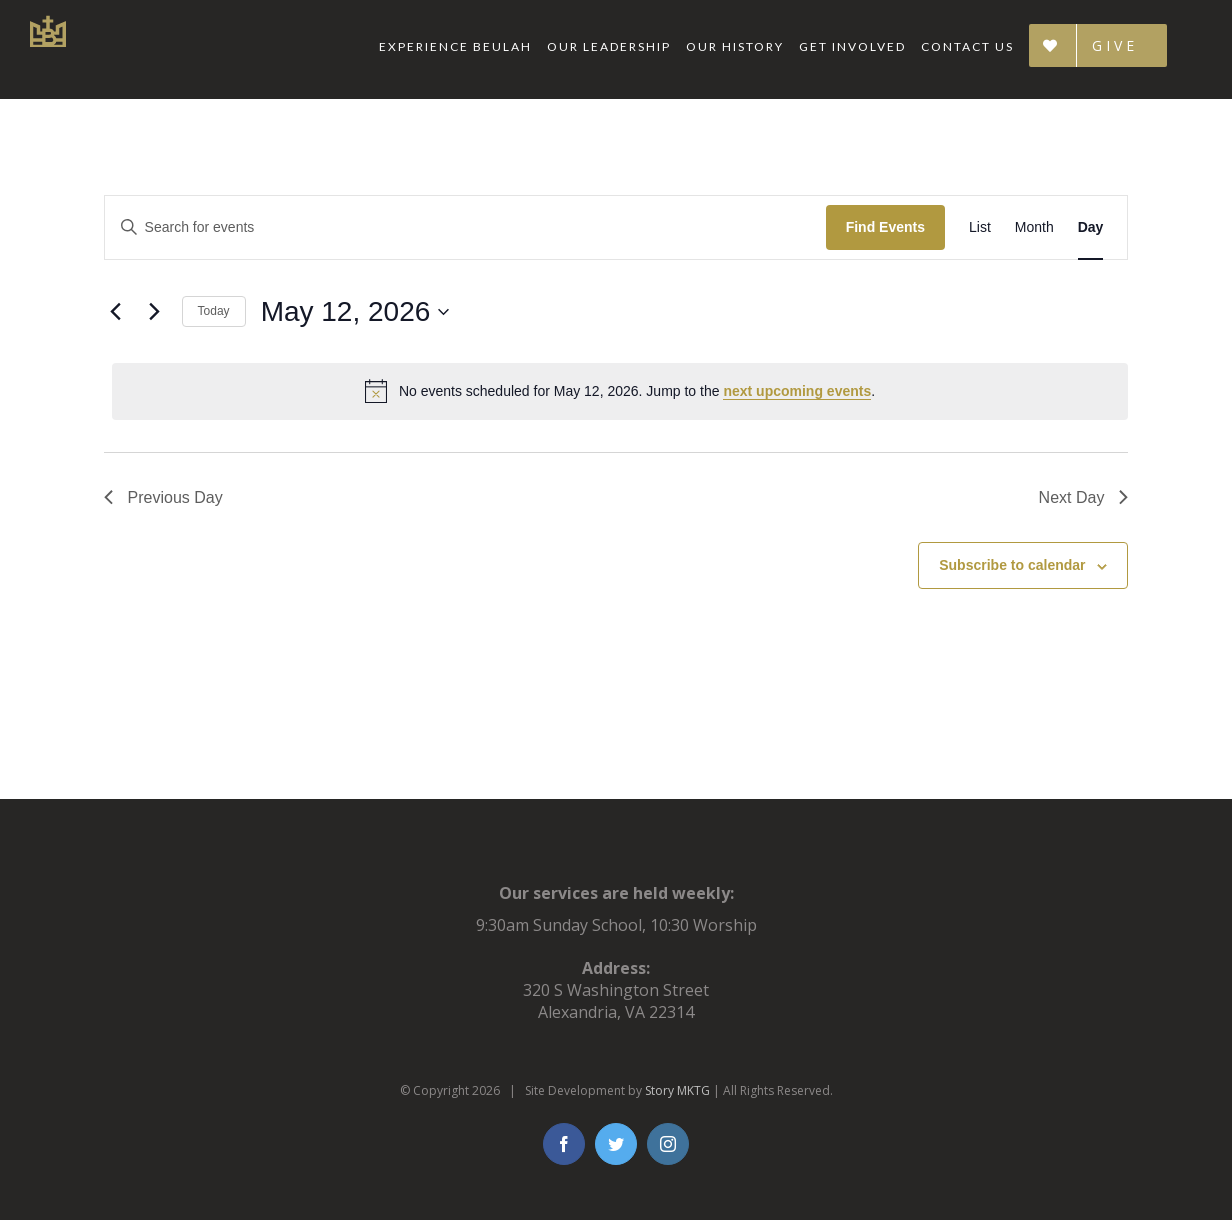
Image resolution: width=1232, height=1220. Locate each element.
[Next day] (155, 312)
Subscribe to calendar (1012, 565)
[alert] (620, 391)
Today (214, 311)
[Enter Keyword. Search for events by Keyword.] (465, 227)
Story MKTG (677, 1090)
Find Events (885, 227)
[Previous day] (116, 312)
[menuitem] (463, 47)
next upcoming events (797, 391)
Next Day (1084, 497)
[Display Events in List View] (980, 227)
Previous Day (163, 497)
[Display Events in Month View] (1034, 227)
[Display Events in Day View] (1091, 227)
